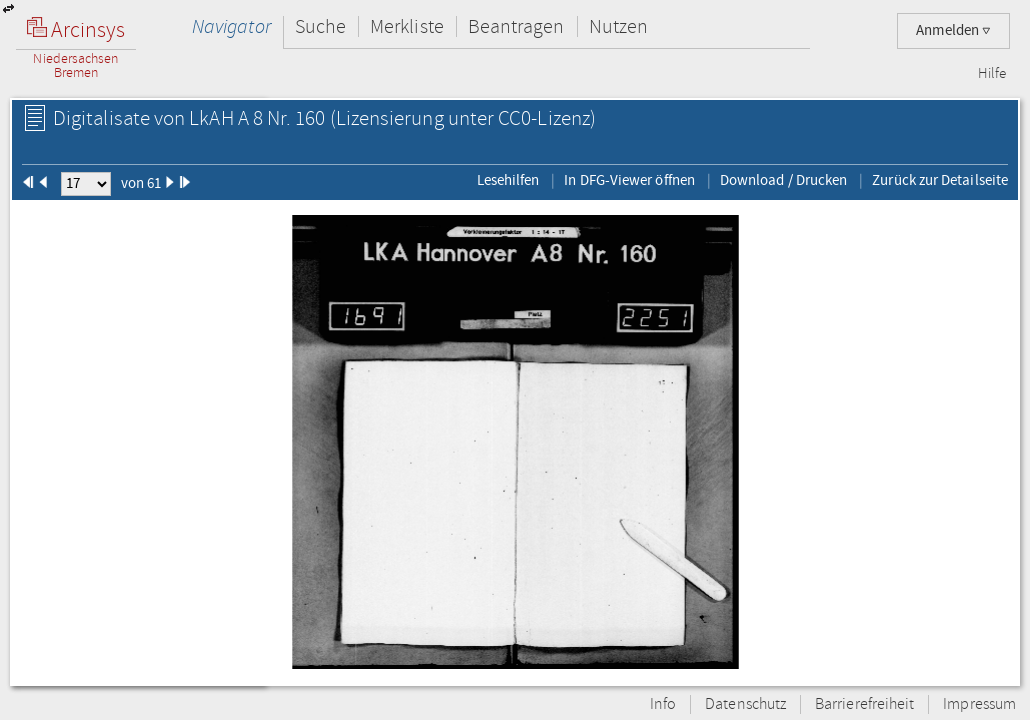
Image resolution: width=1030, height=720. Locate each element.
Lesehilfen (508, 180)
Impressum (979, 704)
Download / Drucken (783, 180)
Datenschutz (745, 704)
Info (663, 704)
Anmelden (953, 30)
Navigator (231, 26)
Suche (320, 26)
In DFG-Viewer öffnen (629, 180)
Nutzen (618, 26)
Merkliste (407, 26)
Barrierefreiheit (864, 704)
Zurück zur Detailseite (940, 180)
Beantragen (516, 26)
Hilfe (992, 74)
